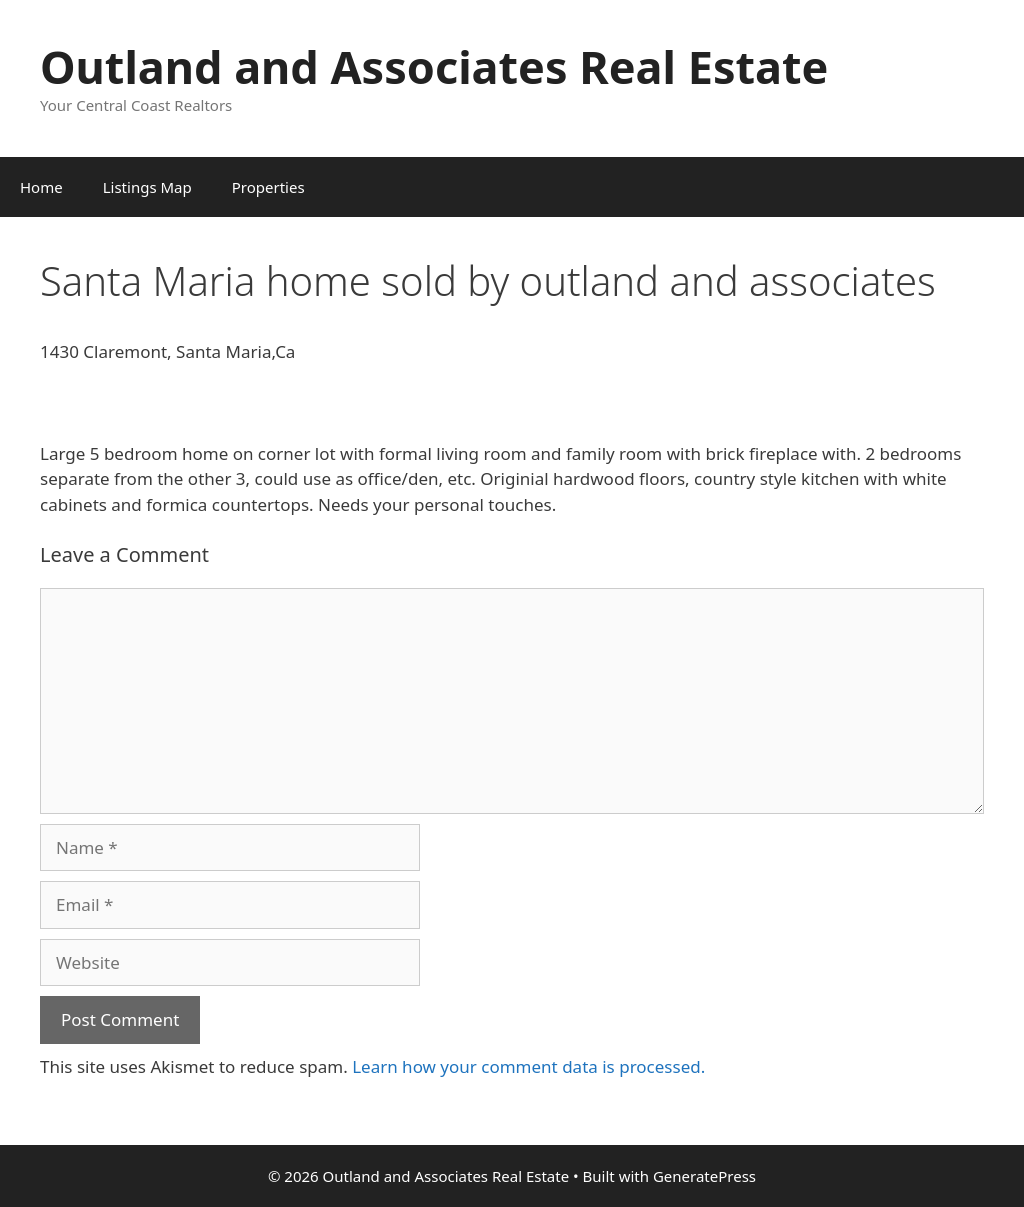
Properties (268, 187)
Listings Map (147, 187)
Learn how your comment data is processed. (528, 1066)
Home (41, 187)
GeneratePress (704, 1176)
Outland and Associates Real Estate (434, 66)
